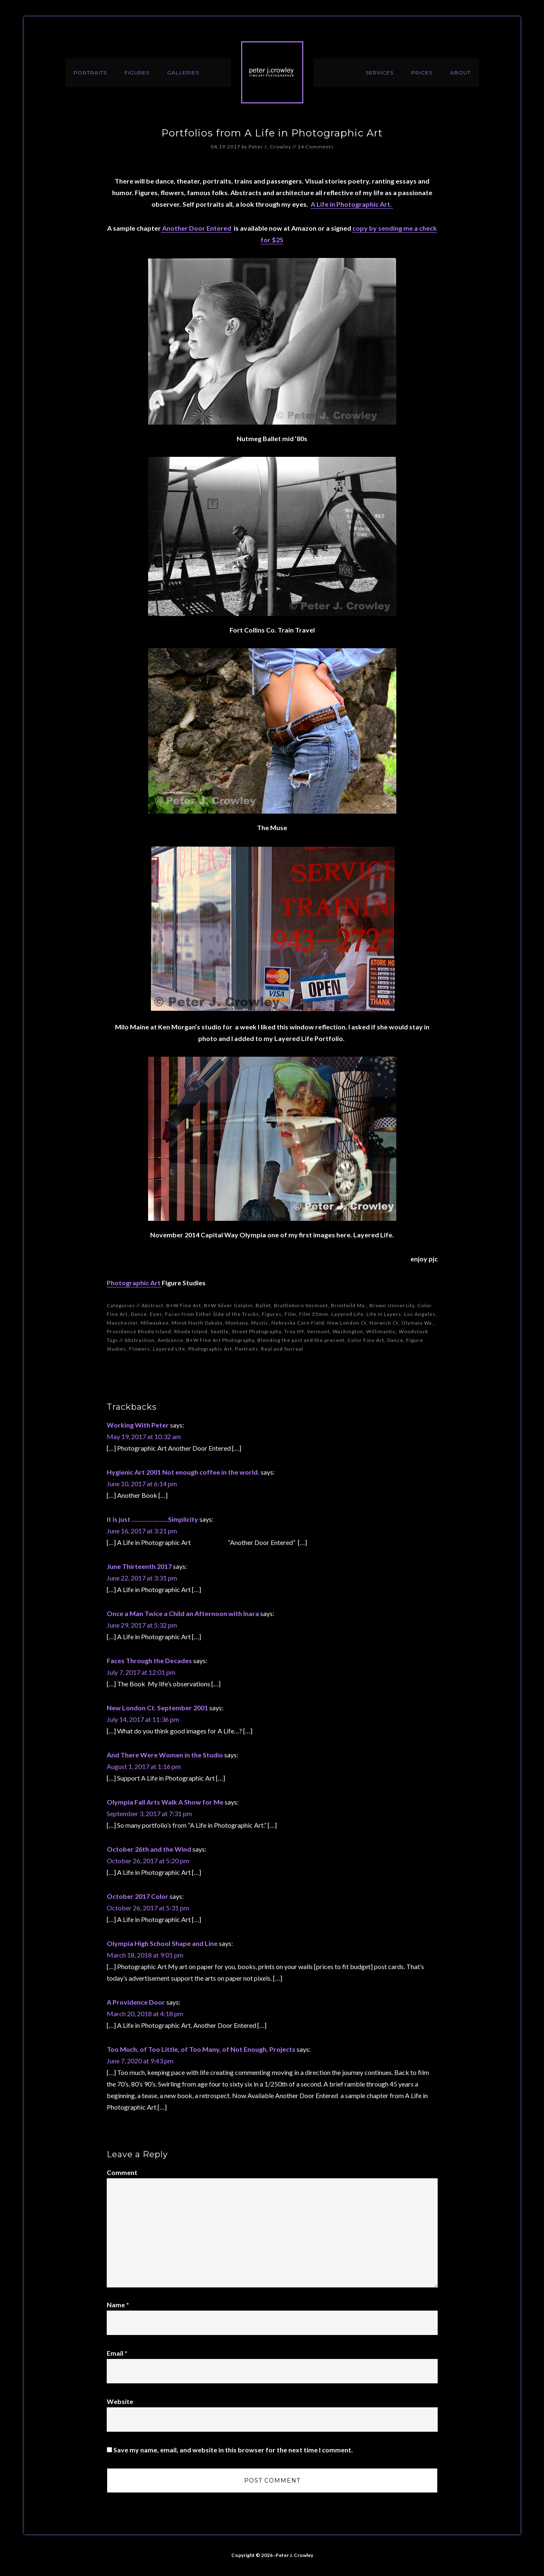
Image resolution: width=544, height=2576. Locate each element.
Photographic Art (134, 1283)
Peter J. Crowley (272, 72)
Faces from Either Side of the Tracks (212, 1314)
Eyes (156, 1314)
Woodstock (413, 1331)
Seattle (220, 1331)
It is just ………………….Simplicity (152, 1519)
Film (290, 1314)
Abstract (152, 1305)
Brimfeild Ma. (349, 1305)
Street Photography (256, 1331)
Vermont (318, 1331)
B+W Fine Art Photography (220, 1340)
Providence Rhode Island (139, 1331)
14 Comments (315, 146)
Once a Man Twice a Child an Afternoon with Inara (183, 1613)
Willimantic (381, 1331)
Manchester (122, 1323)
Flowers (139, 1349)
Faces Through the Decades (149, 1660)
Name (118, 2305)
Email (117, 2353)
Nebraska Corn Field (297, 1323)
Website (120, 2401)
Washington (348, 1331)
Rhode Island (191, 1331)
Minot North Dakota (197, 1323)
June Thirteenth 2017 (139, 1566)
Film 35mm (313, 1314)
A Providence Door (136, 2002)
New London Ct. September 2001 (157, 1708)
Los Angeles (420, 1314)
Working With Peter (138, 1425)
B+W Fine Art (183, 1305)
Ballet (263, 1305)
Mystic (259, 1323)
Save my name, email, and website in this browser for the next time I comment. (233, 2450)
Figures (272, 1314)
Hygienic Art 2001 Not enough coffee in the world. (183, 1472)
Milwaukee (155, 1323)
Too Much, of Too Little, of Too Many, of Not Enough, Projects (201, 2049)
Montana (236, 1323)
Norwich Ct (383, 1323)
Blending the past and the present (301, 1340)
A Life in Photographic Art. (352, 204)
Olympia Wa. (417, 1323)
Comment (122, 2172)
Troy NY (294, 1331)
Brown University (392, 1305)
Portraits (246, 1349)
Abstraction (140, 1340)
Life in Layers (384, 1314)
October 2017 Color (137, 1896)
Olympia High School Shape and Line (162, 1943)
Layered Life (347, 1314)
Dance (139, 1314)
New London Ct (347, 1323)
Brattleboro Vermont (301, 1305)
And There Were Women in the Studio (165, 1755)
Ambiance (170, 1340)
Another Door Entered (196, 228)
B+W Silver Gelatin (228, 1305)
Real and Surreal (282, 1349)
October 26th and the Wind (149, 1849)
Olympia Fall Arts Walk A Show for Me (165, 1802)
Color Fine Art (365, 1340)
